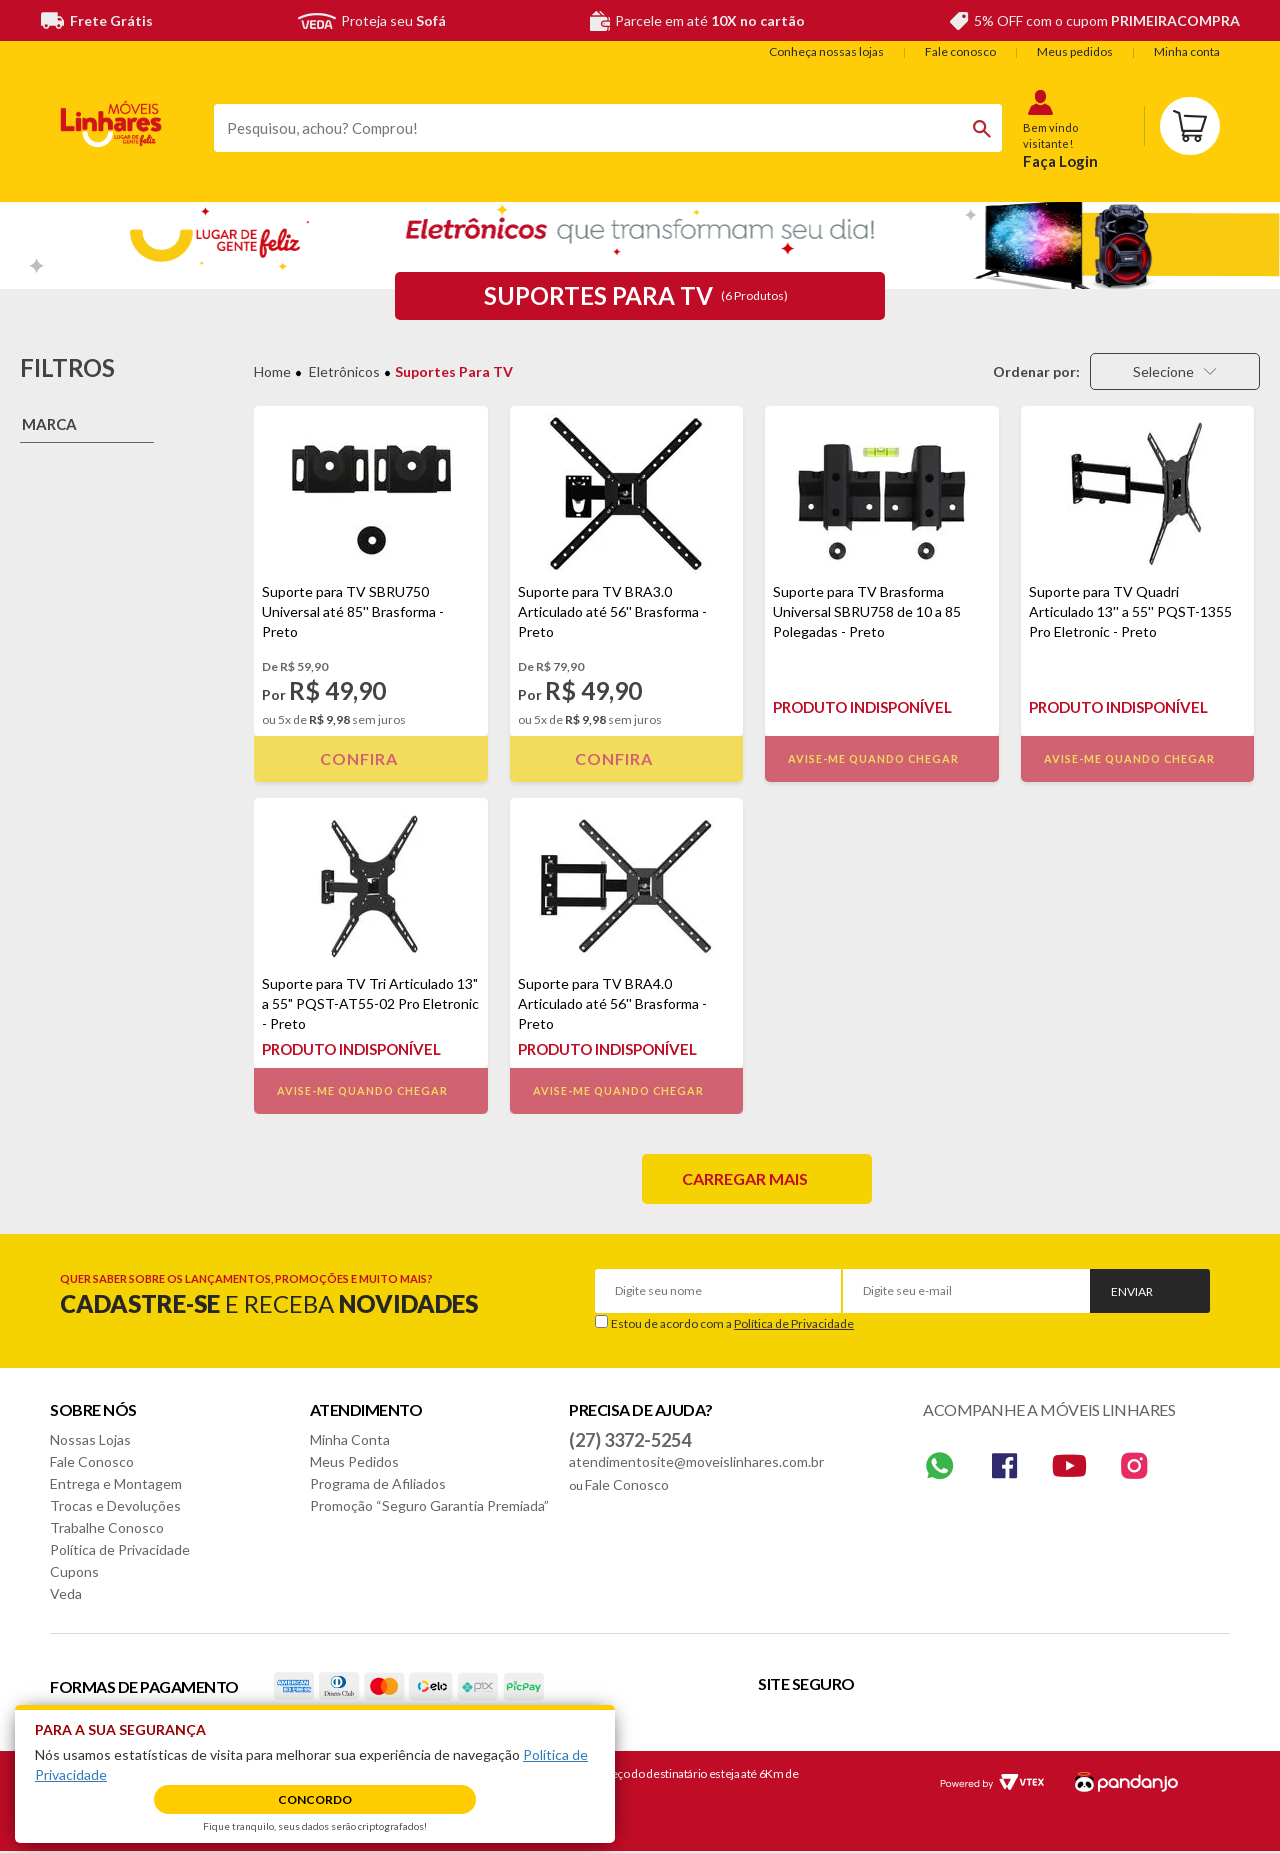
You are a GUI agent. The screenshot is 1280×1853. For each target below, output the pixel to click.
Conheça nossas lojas (826, 51)
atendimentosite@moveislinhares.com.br (696, 1461)
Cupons (74, 1571)
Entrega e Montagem (116, 1483)
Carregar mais (745, 1178)
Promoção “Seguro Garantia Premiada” (429, 1505)
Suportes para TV (454, 371)
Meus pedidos (1075, 51)
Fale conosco (960, 51)
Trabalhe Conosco (107, 1527)
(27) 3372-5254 (630, 1440)
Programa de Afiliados (378, 1483)
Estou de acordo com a (732, 1323)
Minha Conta (350, 1439)
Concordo (315, 1799)
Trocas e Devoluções (115, 1505)
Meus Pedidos (354, 1461)
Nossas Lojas (90, 1439)
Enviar (1132, 1291)
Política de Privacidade (794, 1323)
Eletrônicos (344, 371)
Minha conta (1187, 51)
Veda (66, 1593)
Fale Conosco (92, 1461)
